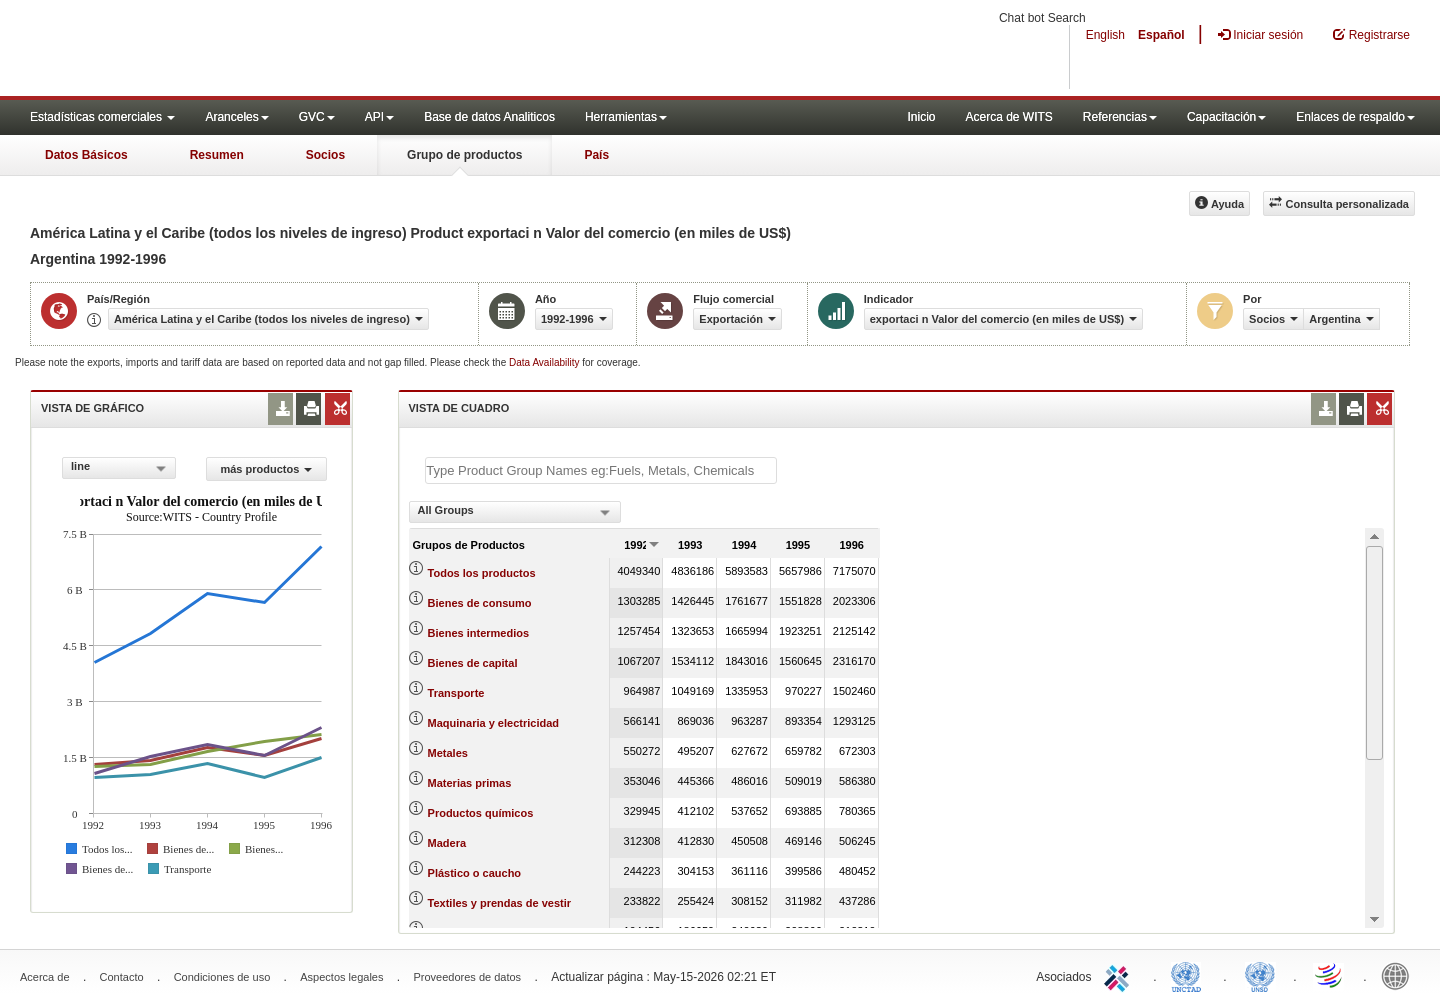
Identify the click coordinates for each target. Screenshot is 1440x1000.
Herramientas (626, 117)
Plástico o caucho (475, 873)
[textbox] (601, 470)
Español (1161, 35)
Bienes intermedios (478, 633)
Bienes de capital (473, 663)
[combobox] (119, 468)
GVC (317, 117)
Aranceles (236, 117)
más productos (266, 469)
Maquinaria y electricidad (493, 723)
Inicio (921, 117)
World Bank (1400, 975)
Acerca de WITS (1008, 117)
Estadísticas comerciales (102, 117)
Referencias (1120, 117)
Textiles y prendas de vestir (499, 903)
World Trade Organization (1330, 975)
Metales (448, 753)
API (379, 117)
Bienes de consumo (480, 603)
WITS (200, 50)
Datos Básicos (86, 155)
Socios (325, 155)
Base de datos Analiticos (489, 117)
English (1105, 35)
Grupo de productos (464, 155)
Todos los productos (482, 573)
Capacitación (1226, 117)
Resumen (217, 155)
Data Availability (545, 362)
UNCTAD (1190, 975)
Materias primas (470, 783)
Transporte (456, 693)
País (596, 155)
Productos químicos (481, 813)
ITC (1120, 975)
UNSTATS (1260, 975)
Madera (447, 843)
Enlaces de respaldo (1355, 117)
